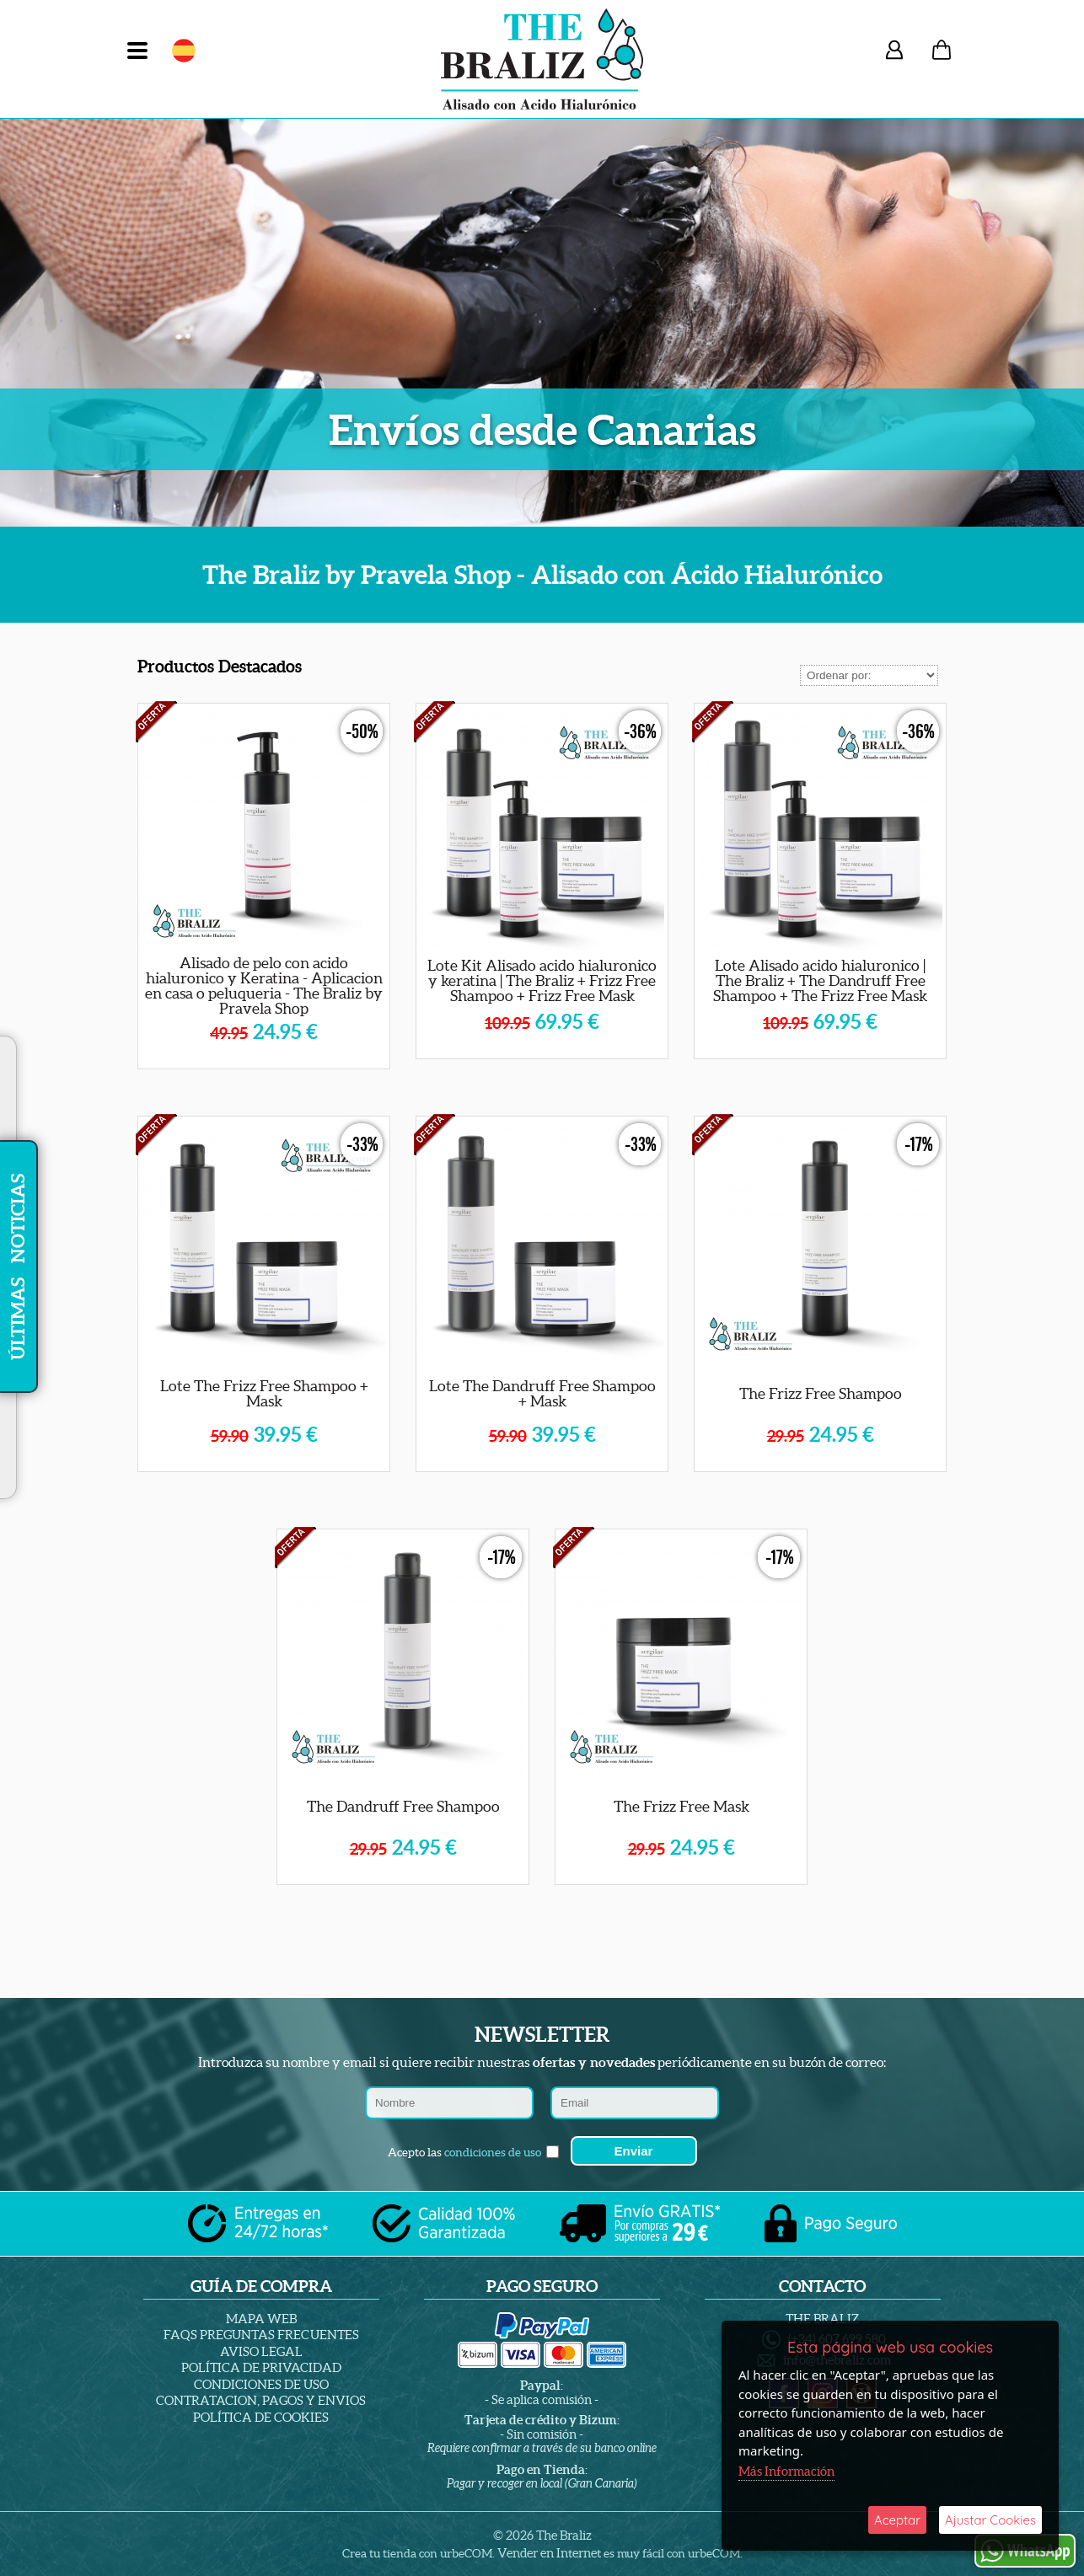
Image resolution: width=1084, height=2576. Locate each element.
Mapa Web (261, 2318)
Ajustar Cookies (990, 2520)
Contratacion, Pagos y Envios (261, 2400)
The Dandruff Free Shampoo (403, 1806)
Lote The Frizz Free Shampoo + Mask (264, 1393)
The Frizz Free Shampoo (820, 1393)
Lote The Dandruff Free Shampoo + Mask (542, 1393)
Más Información (786, 2471)
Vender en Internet (549, 2553)
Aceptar (897, 2520)
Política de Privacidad (261, 2367)
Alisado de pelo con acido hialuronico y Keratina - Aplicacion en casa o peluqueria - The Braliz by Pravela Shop (264, 985)
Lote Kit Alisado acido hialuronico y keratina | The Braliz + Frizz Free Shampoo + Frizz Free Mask (542, 980)
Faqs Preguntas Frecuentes (261, 2334)
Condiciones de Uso (261, 2384)
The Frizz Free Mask (681, 1806)
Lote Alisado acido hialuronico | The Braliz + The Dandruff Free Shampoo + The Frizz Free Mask (820, 980)
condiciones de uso (492, 2152)
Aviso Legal (261, 2351)
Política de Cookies (261, 2417)
